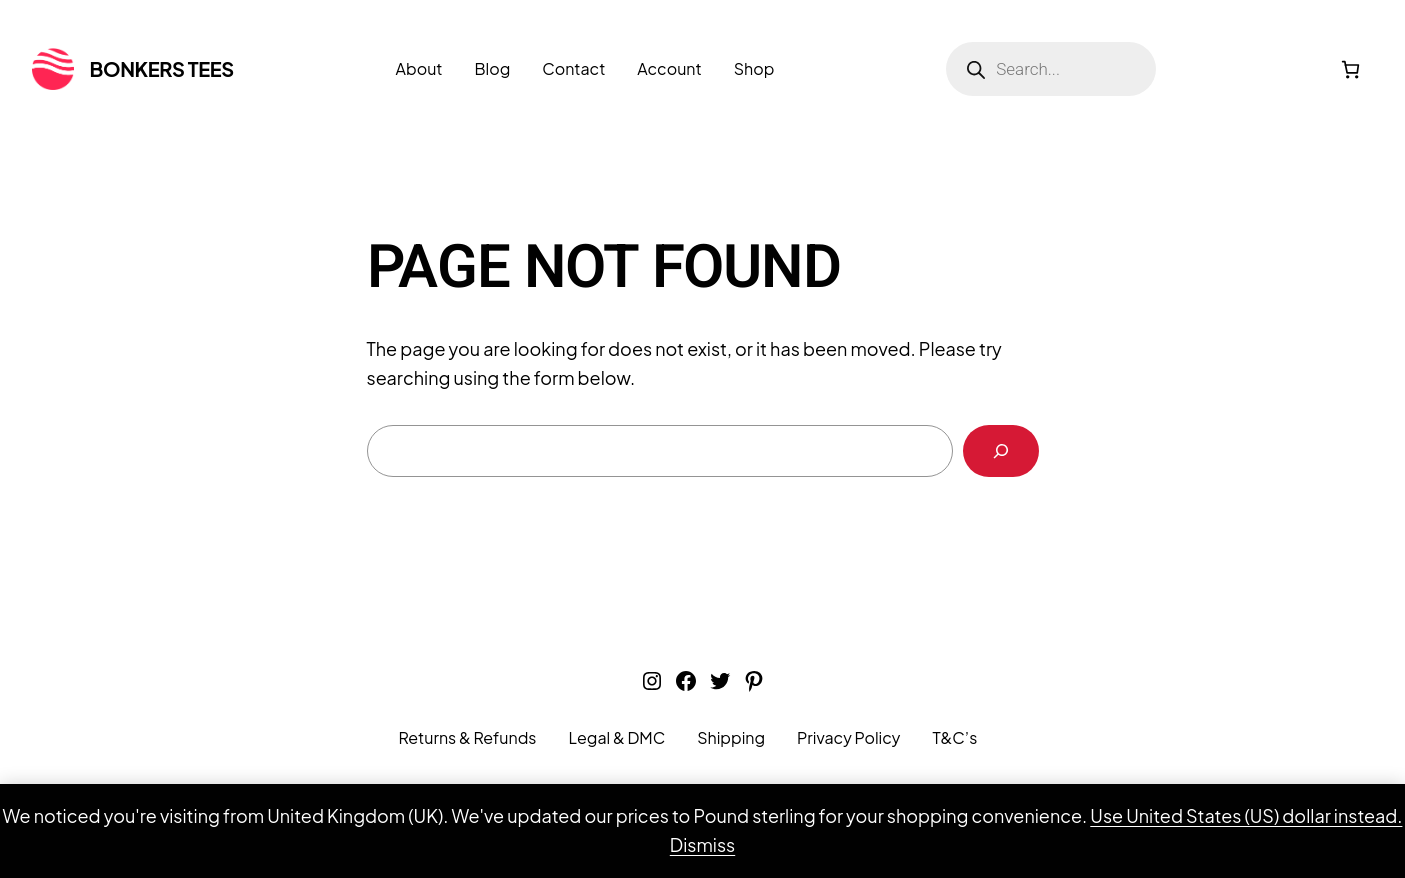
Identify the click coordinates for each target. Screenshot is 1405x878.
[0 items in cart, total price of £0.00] (1350, 69)
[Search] (1001, 451)
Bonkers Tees (162, 68)
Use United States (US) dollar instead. (1246, 815)
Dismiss (702, 844)
